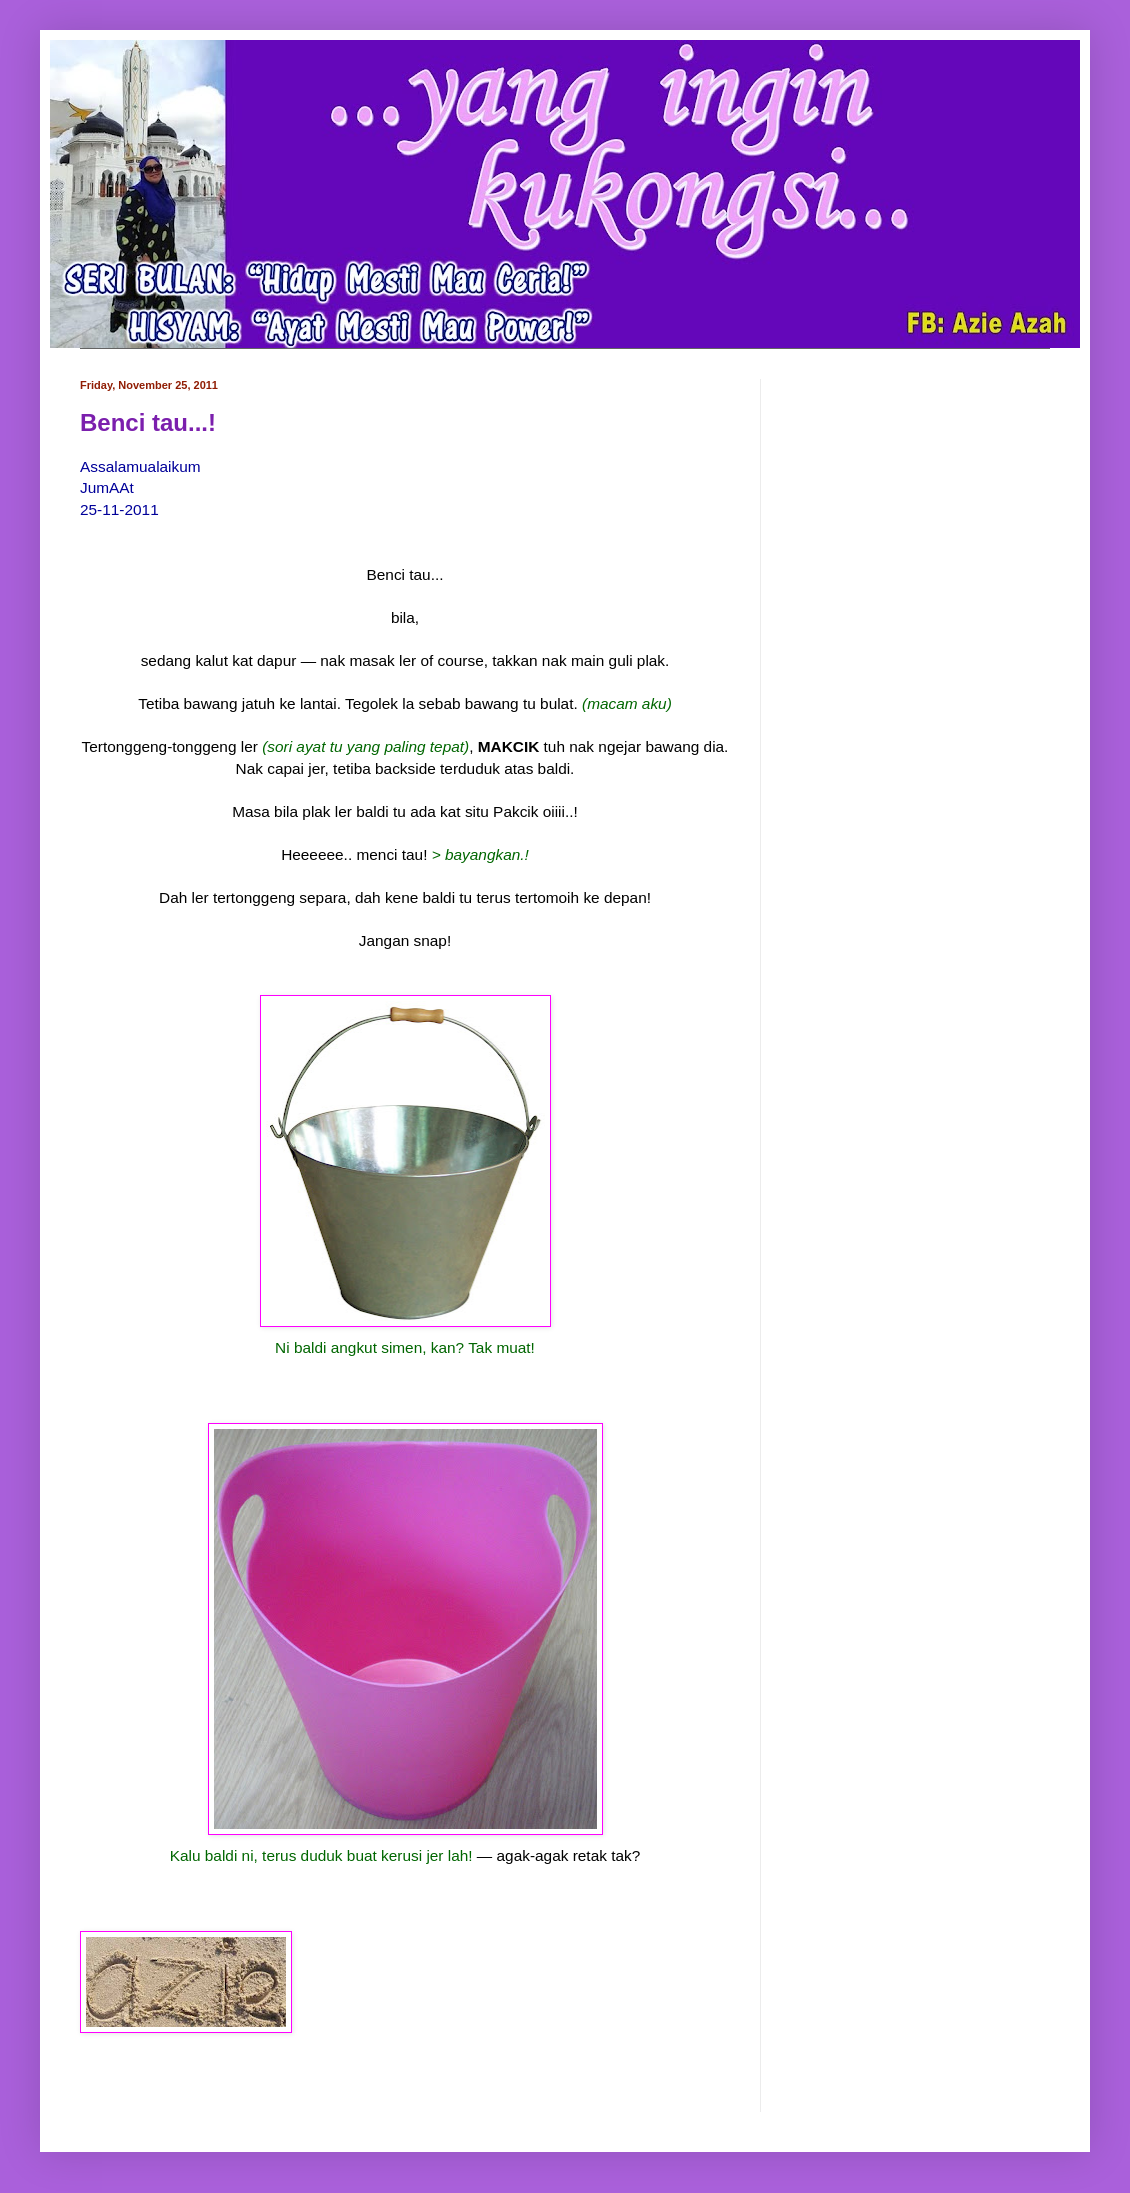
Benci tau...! (148, 422)
